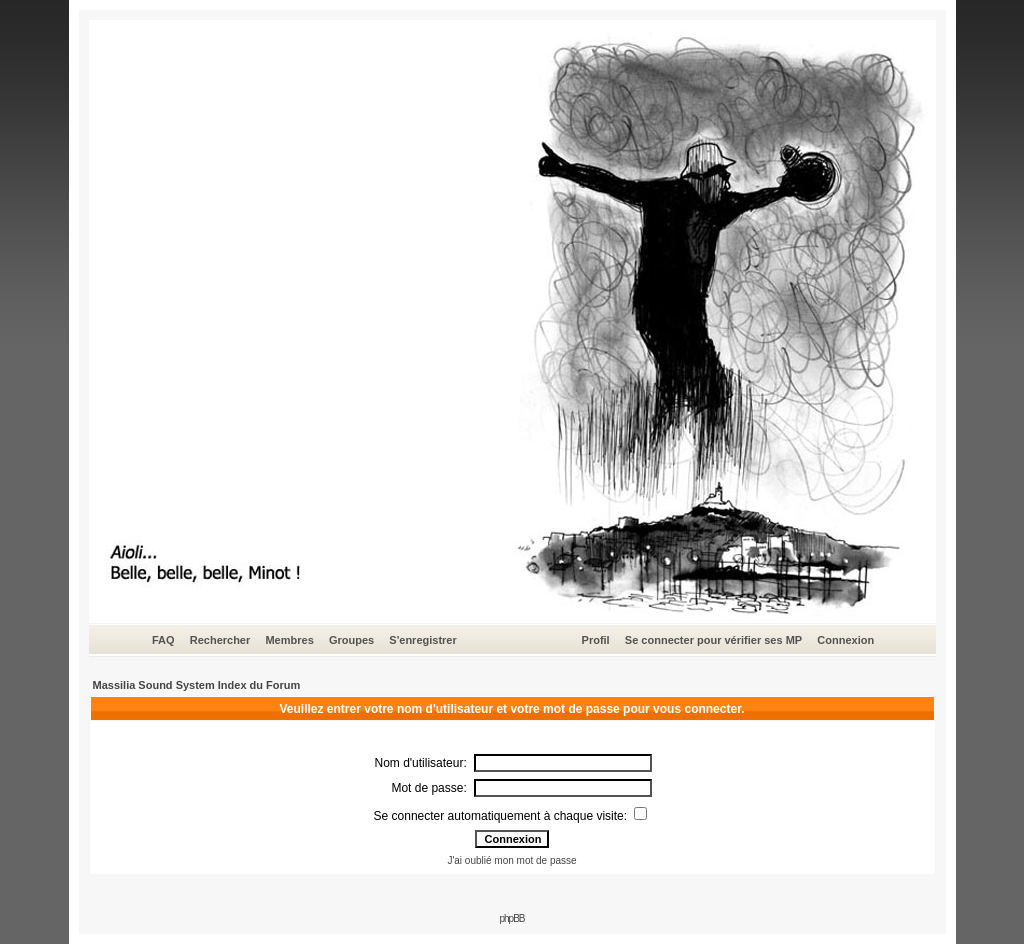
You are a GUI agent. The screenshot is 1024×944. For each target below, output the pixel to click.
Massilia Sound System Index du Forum (197, 685)
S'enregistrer (422, 640)
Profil (596, 640)
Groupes (351, 640)
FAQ (163, 640)
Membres (289, 640)
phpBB (511, 918)
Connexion (845, 640)
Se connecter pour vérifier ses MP (713, 640)
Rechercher (220, 640)
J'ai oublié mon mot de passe (511, 860)
